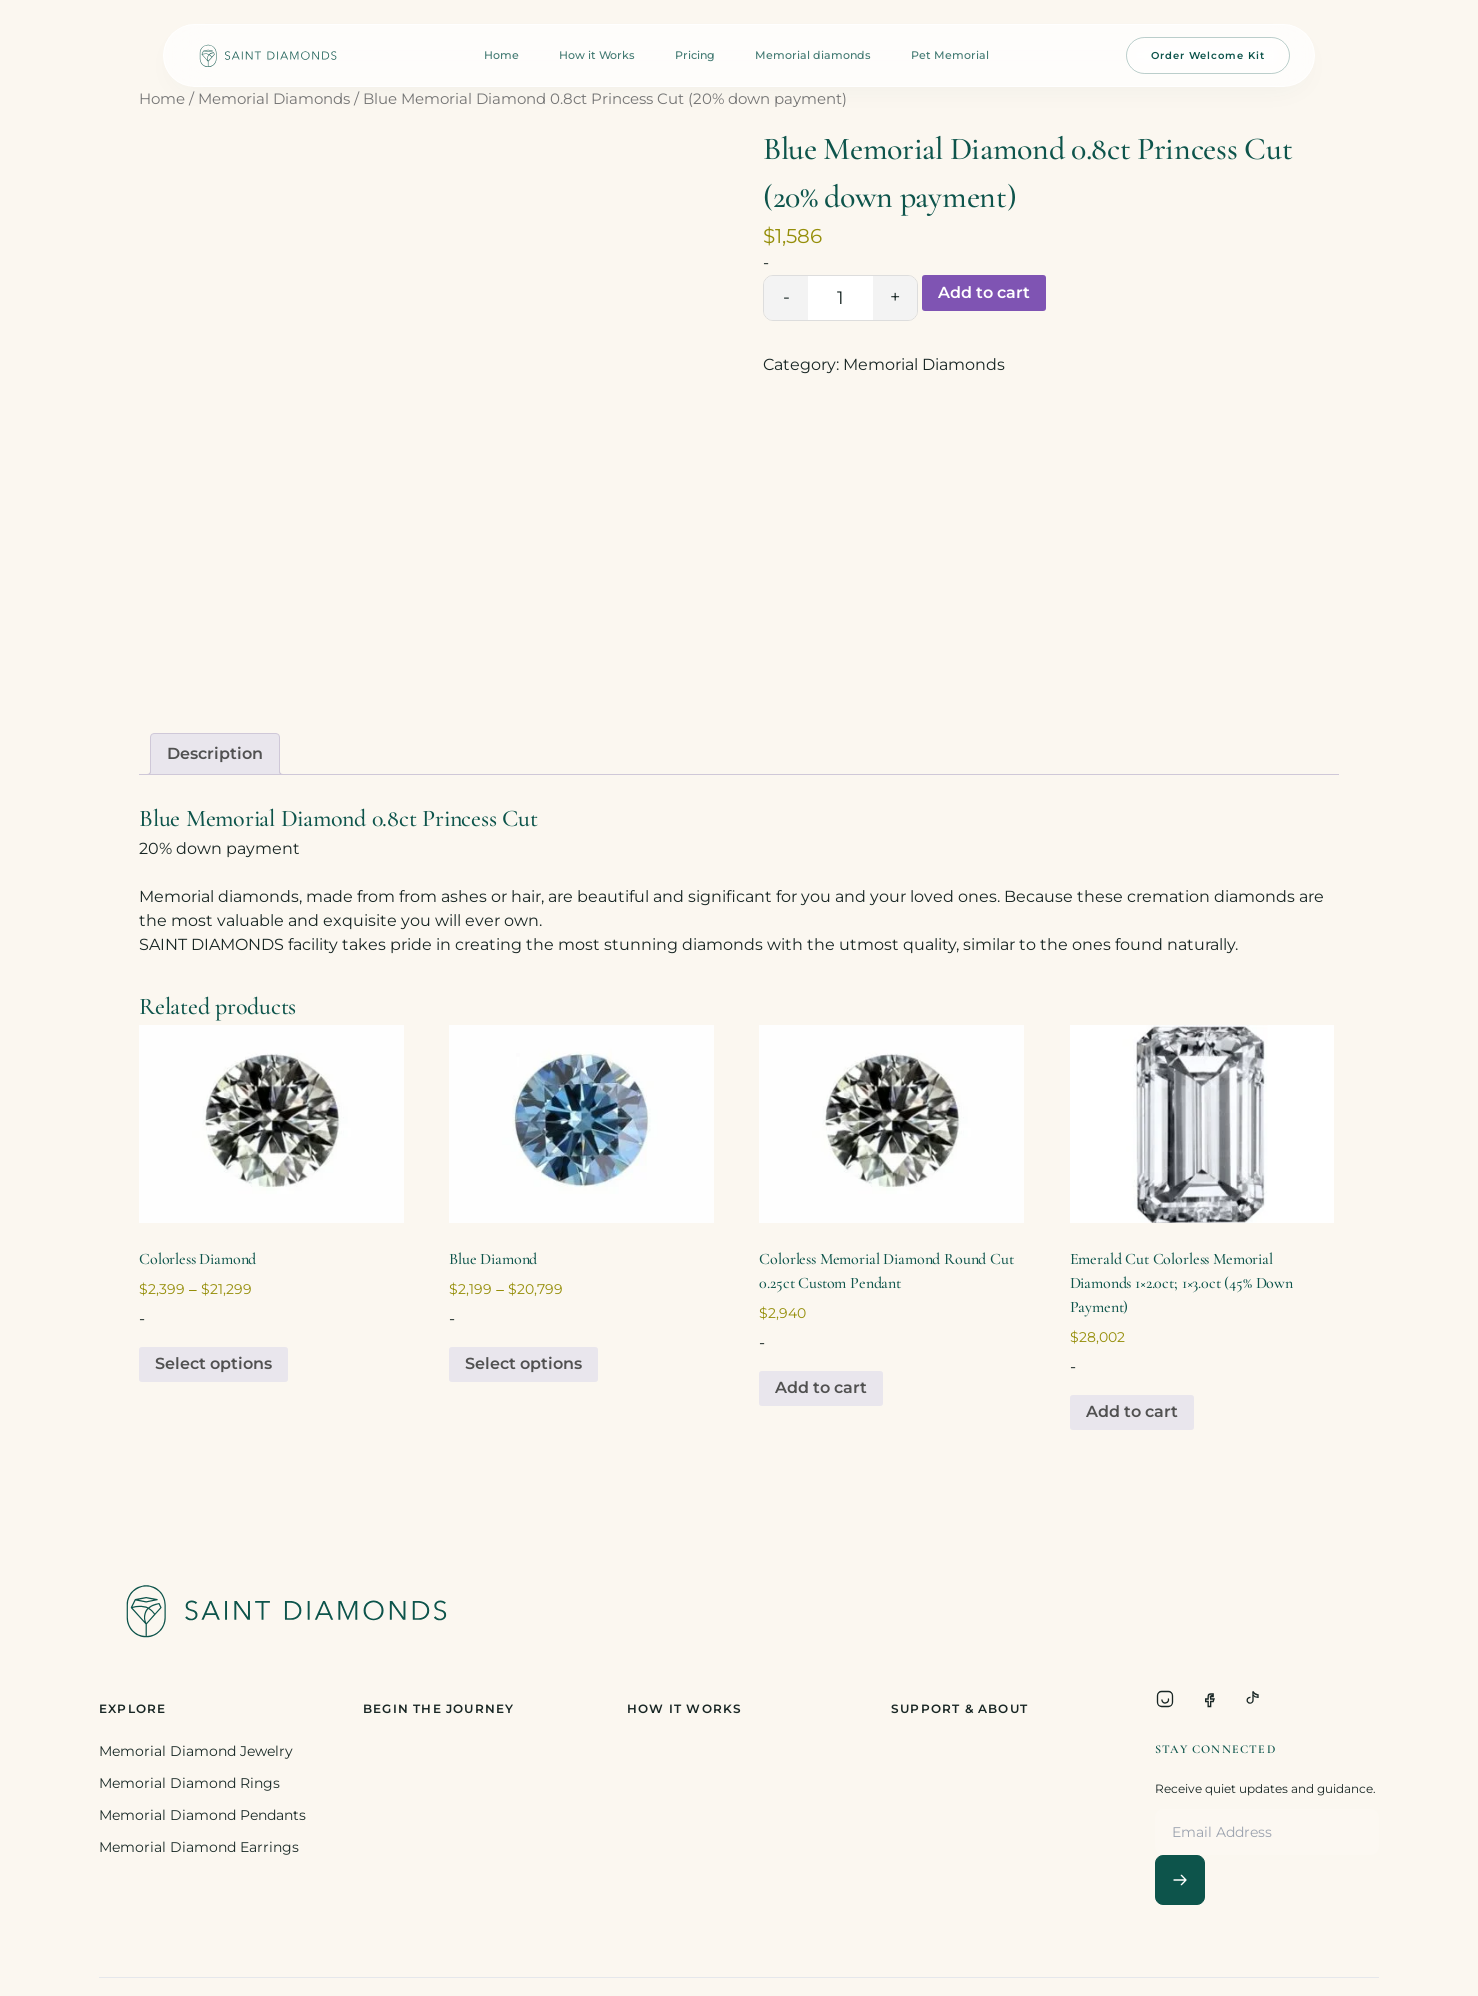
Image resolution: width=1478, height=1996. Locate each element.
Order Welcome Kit (1208, 55)
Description (215, 753)
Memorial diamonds (813, 55)
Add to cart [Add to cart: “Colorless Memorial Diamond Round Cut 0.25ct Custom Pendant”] (821, 1387)
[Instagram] (1165, 1699)
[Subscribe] (1180, 1880)
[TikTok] (1253, 1699)
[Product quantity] (840, 298)
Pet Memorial (950, 55)
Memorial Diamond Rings (189, 1783)
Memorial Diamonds (274, 99)
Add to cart (984, 292)
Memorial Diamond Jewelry (196, 1751)
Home (501, 55)
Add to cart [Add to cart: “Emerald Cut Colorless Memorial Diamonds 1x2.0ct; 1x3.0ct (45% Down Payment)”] (1132, 1411)
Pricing (695, 55)
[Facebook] (1209, 1699)
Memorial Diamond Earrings (199, 1847)
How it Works (597, 55)
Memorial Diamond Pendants (202, 1815)
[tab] (215, 754)
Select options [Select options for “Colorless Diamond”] (213, 1363)
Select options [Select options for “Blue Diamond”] (523, 1363)
